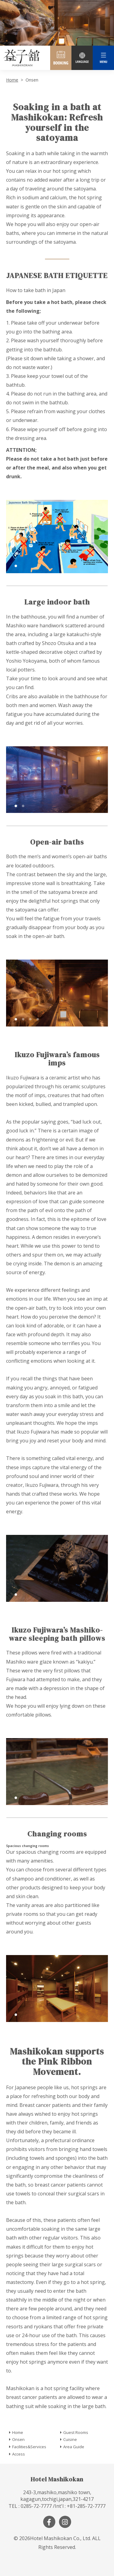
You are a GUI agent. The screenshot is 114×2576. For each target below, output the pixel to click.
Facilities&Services (29, 2446)
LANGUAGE (82, 58)
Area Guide (73, 2446)
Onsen (18, 2439)
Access (18, 2454)
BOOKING (60, 58)
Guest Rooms (75, 2432)
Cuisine (70, 2439)
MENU (103, 58)
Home (12, 80)
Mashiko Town (21, 58)
